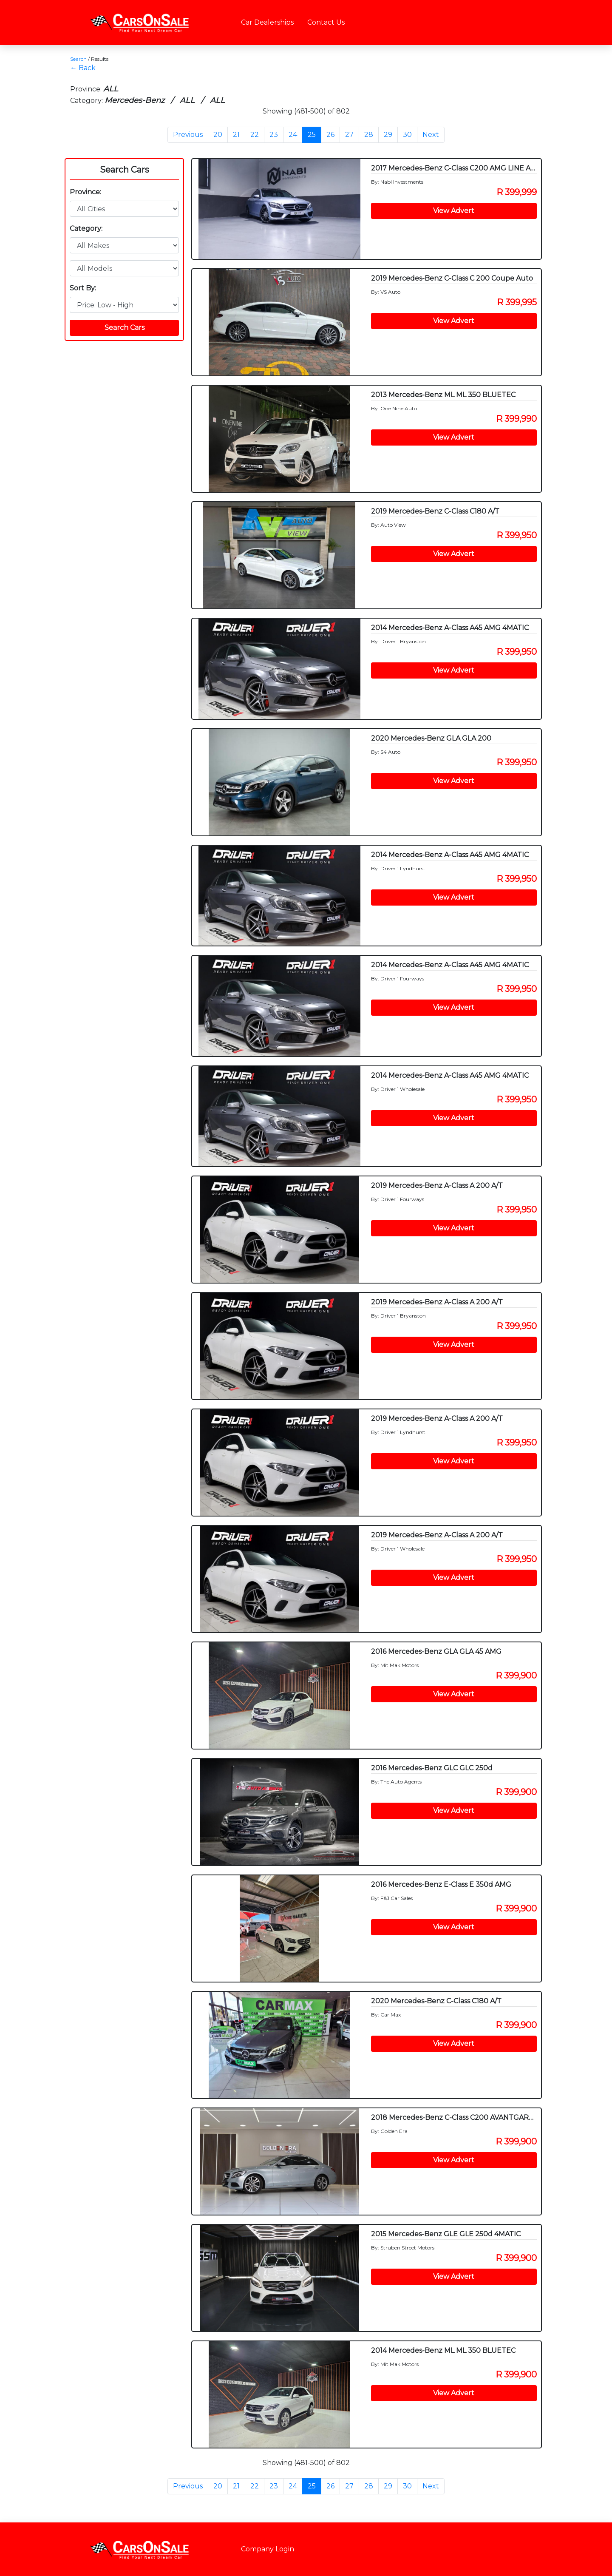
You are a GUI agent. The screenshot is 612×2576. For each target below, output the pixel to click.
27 (349, 135)
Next (430, 135)
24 (293, 135)
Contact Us (326, 22)
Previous (188, 135)
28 (368, 135)
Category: (86, 228)
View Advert (453, 211)
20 (217, 135)
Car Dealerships (267, 22)
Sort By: (83, 288)
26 (330, 135)
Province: (85, 192)
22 (254, 135)
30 (407, 135)
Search (78, 59)
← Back (83, 68)
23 (273, 135)
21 (236, 135)
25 (312, 135)
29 (388, 135)
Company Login (267, 2549)
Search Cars (124, 170)
